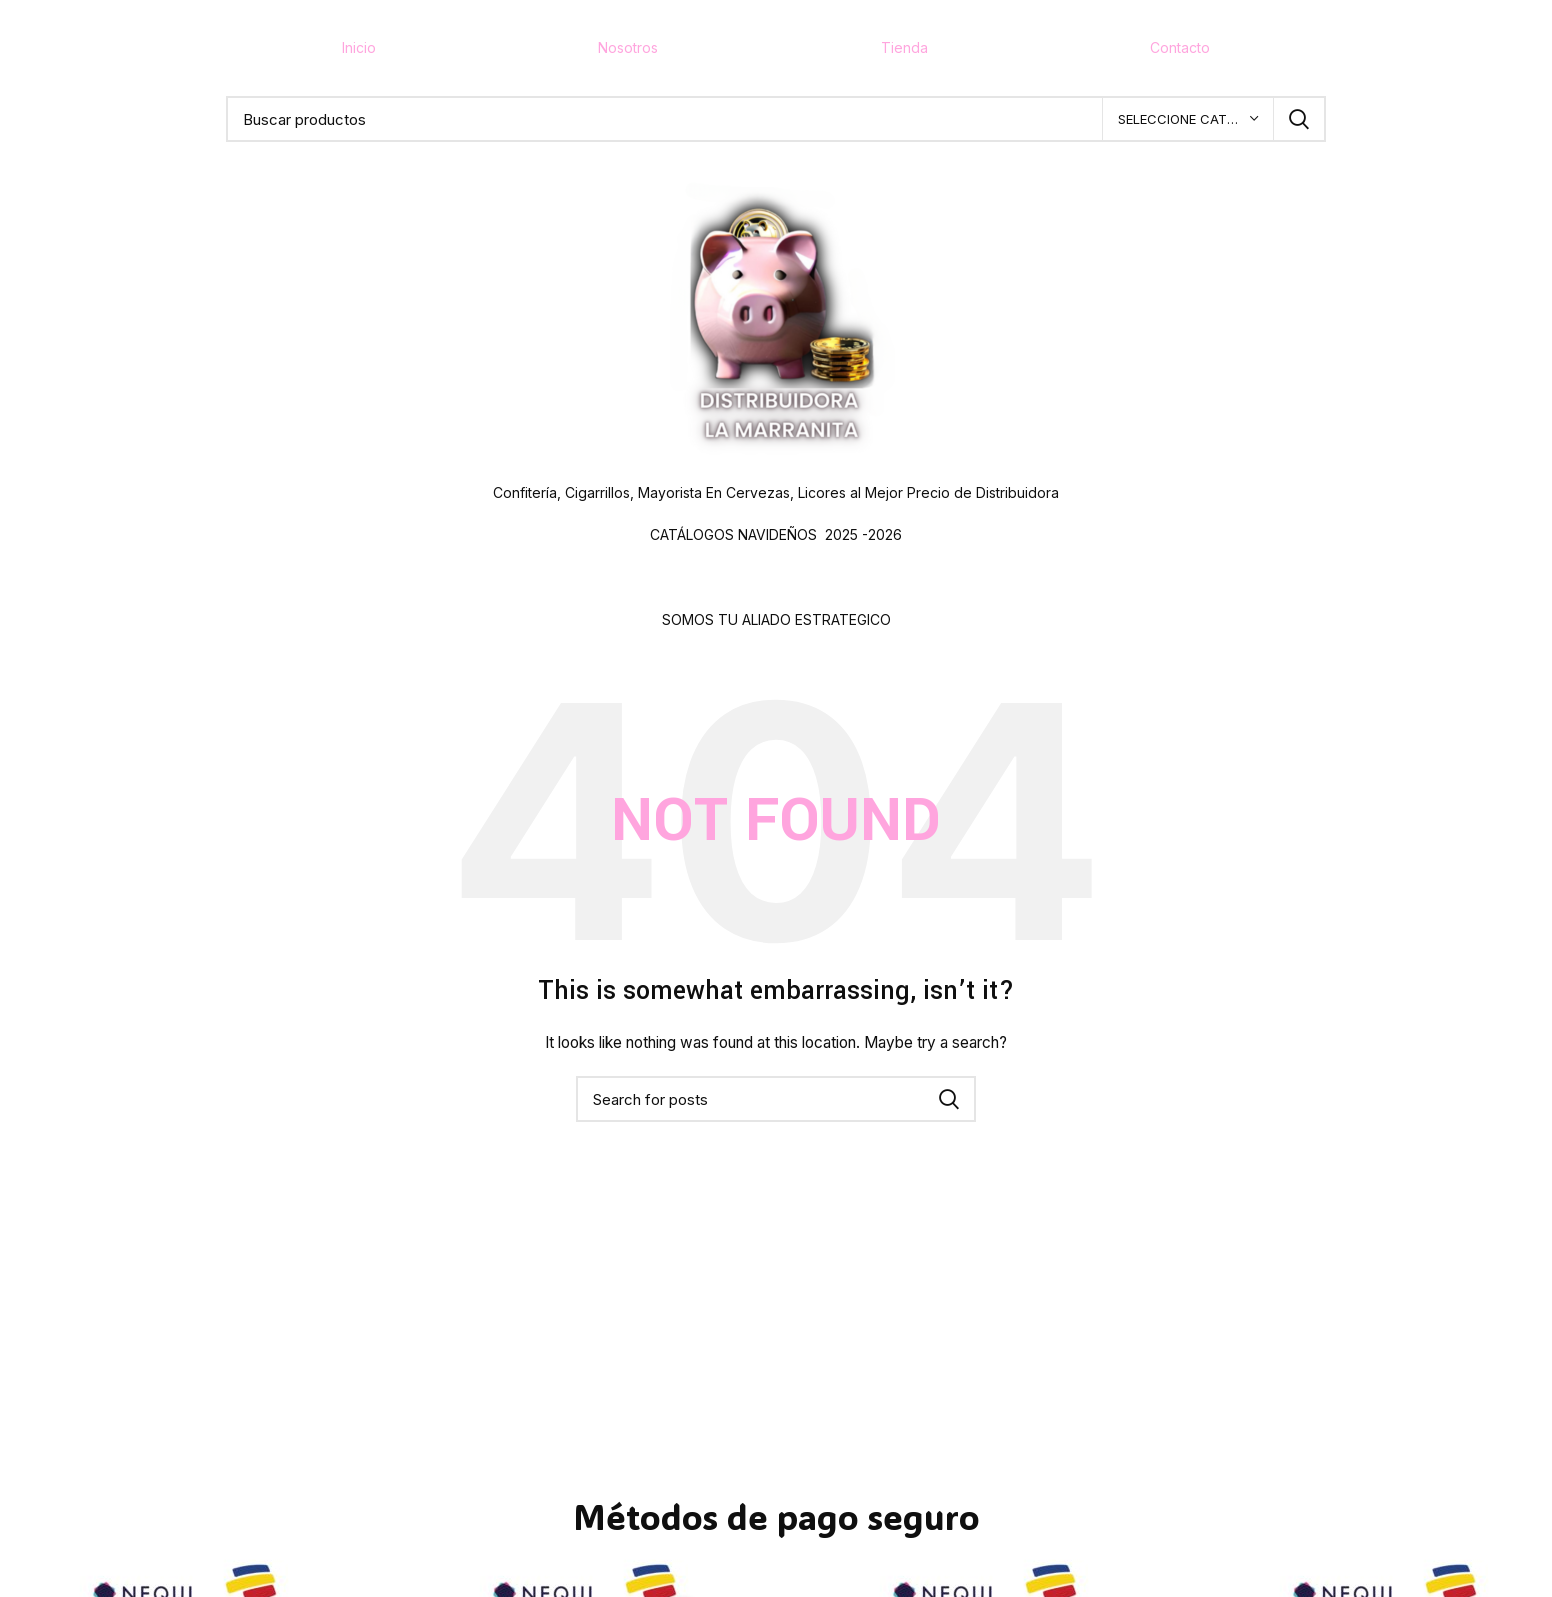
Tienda (904, 47)
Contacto (1180, 47)
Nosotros (628, 47)
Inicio (359, 47)
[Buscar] (776, 119)
